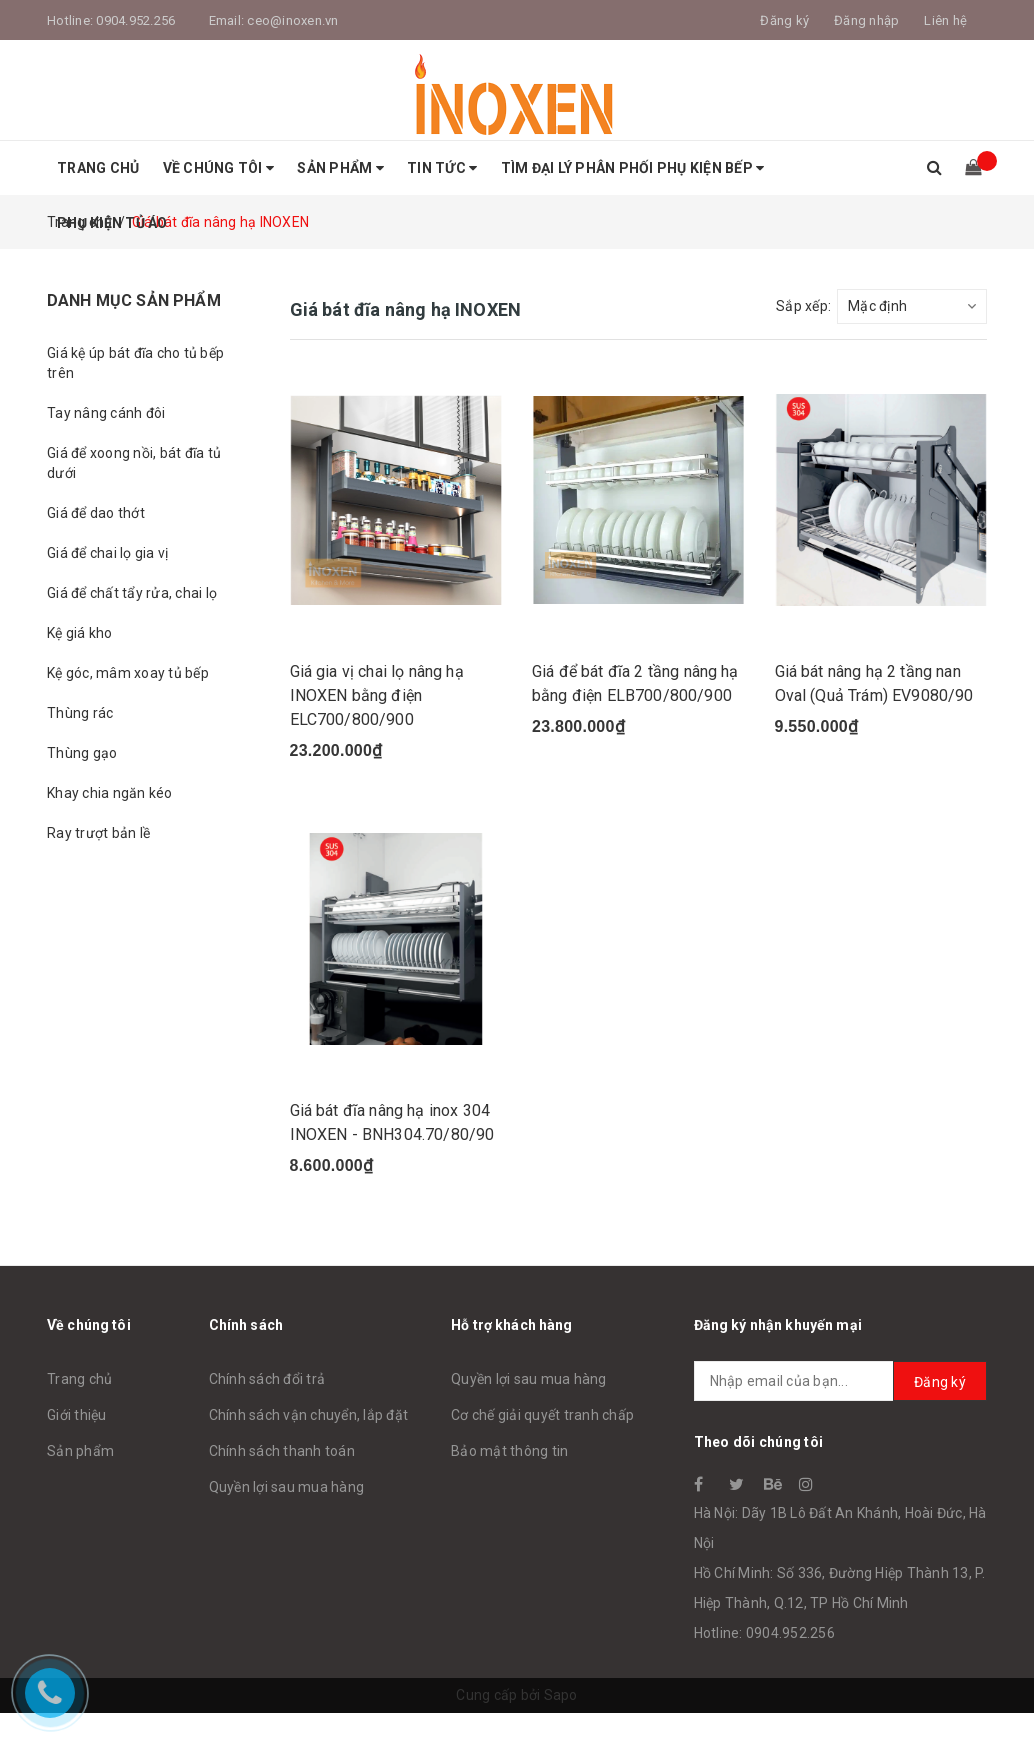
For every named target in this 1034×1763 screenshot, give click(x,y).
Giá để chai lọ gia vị (107, 553)
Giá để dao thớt (96, 513)
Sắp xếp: (803, 306)
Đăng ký (940, 1382)
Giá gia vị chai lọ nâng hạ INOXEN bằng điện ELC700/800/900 (377, 695)
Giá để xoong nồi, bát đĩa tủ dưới (134, 463)
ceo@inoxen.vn (292, 20)
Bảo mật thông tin (509, 1451)
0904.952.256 (135, 20)
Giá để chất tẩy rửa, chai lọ (132, 593)
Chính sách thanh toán (282, 1451)
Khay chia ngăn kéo (110, 793)
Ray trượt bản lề (98, 833)
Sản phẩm (340, 168)
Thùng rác (80, 713)
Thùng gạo (82, 753)
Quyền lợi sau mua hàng (287, 1487)
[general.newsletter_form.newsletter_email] (840, 1381)
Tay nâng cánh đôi (106, 413)
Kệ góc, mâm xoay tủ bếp (128, 673)
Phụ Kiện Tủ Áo (112, 223)
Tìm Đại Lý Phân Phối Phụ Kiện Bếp (633, 168)
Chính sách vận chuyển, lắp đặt (309, 1415)
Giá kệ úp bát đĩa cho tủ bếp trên (135, 363)
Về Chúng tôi (219, 168)
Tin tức (442, 168)
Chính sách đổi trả (267, 1379)
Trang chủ (98, 168)
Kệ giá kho (80, 633)
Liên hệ (945, 20)
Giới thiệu (77, 1415)
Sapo (561, 1695)
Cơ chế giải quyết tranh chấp (542, 1415)
